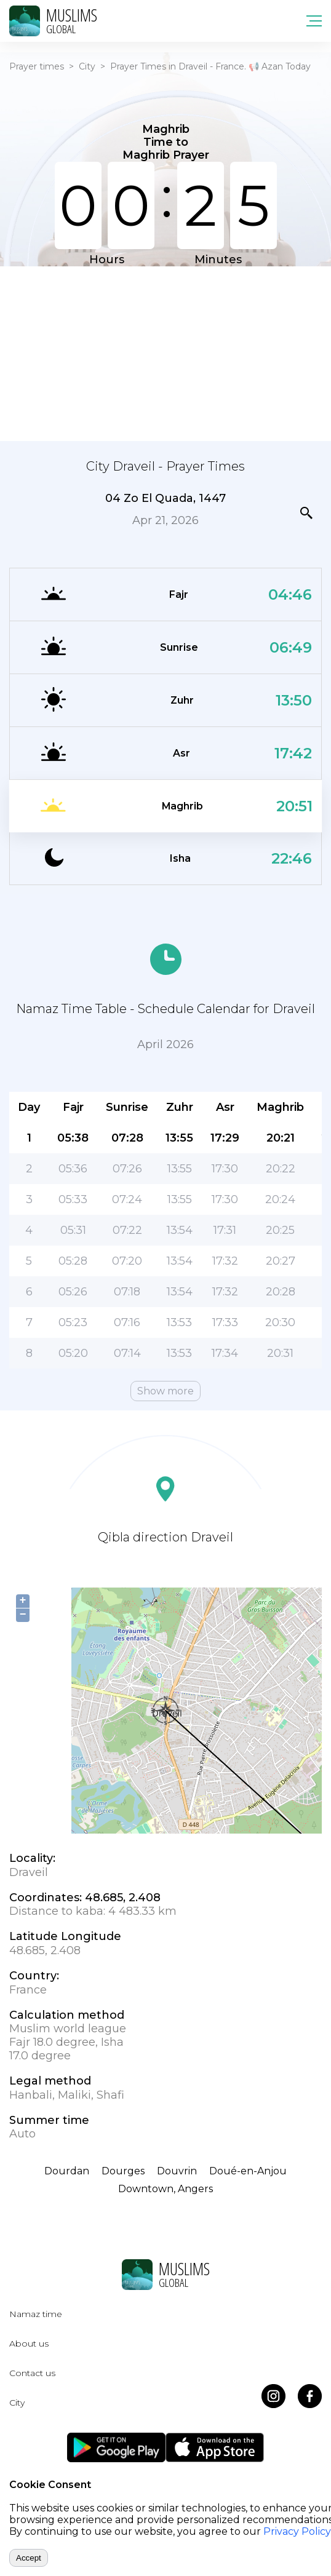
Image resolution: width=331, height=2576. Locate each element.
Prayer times (36, 66)
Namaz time (35, 2314)
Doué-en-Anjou (248, 2171)
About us (29, 2343)
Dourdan (66, 2171)
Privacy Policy (297, 2531)
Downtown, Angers (165, 2189)
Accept (28, 2557)
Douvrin (177, 2171)
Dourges (123, 2171)
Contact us (32, 2373)
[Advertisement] (165, 352)
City (87, 66)
